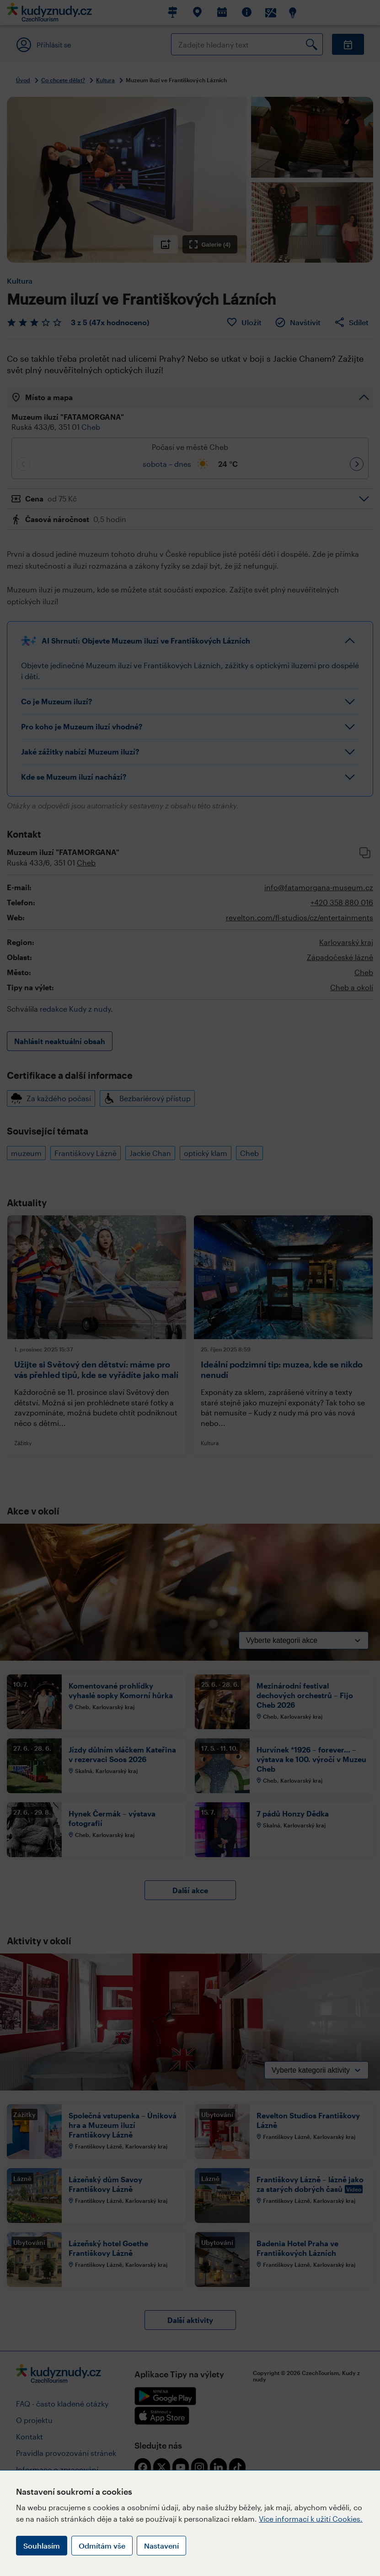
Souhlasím (41, 2545)
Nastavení (161, 2545)
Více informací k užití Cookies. (311, 2518)
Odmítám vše (102, 2545)
